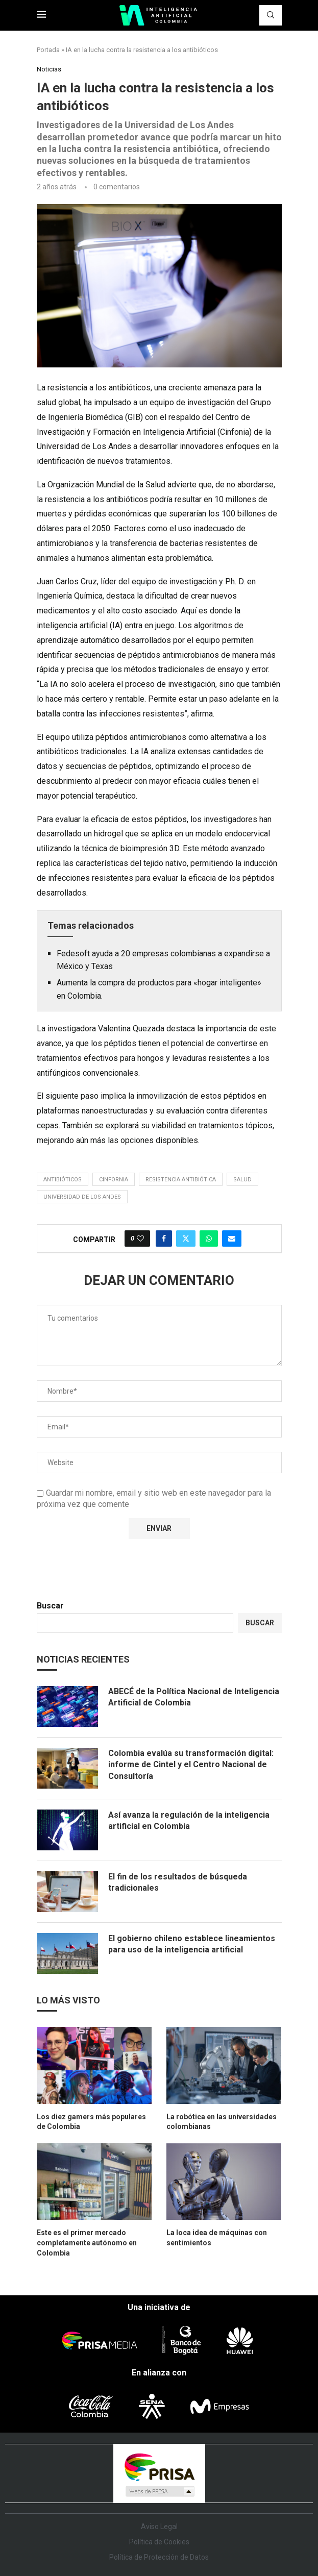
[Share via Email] (231, 1238)
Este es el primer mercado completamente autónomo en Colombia (87, 2242)
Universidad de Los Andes (82, 1197)
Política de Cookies (159, 2542)
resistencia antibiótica (180, 1179)
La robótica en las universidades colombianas (221, 2122)
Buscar (50, 1606)
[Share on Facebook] (164, 1238)
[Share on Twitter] (185, 1238)
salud (242, 1179)
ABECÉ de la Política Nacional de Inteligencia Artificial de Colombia (193, 1697)
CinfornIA (113, 1179)
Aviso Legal (159, 2526)
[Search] (270, 15)
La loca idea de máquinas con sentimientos (216, 2237)
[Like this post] (140, 1238)
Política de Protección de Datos (159, 2557)
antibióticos (62, 1179)
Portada (48, 50)
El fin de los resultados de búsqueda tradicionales (177, 1882)
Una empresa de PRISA (159, 2466)
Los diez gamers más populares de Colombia (91, 2122)
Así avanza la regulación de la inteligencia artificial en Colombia (189, 1820)
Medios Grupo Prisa (159, 2491)
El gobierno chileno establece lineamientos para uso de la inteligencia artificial (191, 1944)
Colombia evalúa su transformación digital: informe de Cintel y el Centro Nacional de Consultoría (191, 1764)
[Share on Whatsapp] (209, 1238)
